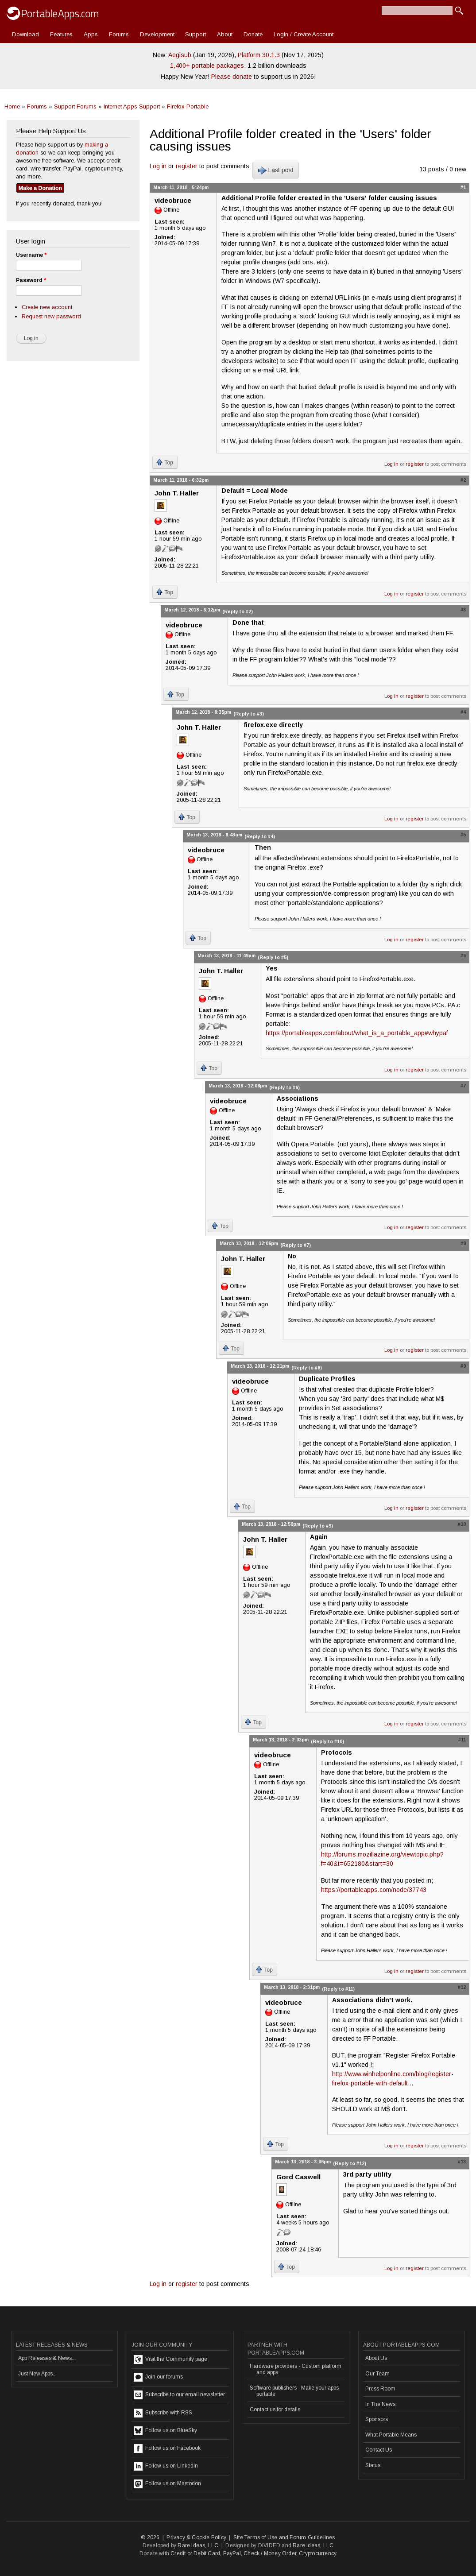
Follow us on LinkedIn (166, 2466)
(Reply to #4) (259, 836)
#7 (463, 1085)
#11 (462, 1739)
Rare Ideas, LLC (198, 2545)
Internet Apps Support (132, 106)
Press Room (380, 2389)
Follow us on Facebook (167, 2448)
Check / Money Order (270, 2553)
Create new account (47, 307)
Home (12, 106)
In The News (380, 2404)
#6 (463, 955)
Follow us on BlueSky (165, 2430)
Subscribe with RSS (163, 2413)
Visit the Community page (170, 2359)
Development (157, 34)
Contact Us (378, 2450)
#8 (463, 1243)
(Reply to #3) (248, 713)
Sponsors (376, 2419)
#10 (462, 1524)
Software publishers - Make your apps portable (294, 2391)
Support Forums (75, 106)
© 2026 (150, 2537)
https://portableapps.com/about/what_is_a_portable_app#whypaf (357, 1033)
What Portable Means (391, 2435)
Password (31, 280)
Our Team (377, 2374)
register (186, 166)
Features (61, 34)
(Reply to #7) (295, 1245)
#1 (463, 187)
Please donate (231, 76)
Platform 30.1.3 (259, 54)
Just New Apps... (37, 2374)
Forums (119, 34)
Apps (91, 34)
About (224, 34)
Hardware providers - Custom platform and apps (295, 2369)
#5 (463, 834)
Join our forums (158, 2377)
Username (31, 255)
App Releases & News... (47, 2358)
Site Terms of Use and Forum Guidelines (284, 2537)
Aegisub (179, 54)
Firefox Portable (188, 106)
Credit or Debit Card (195, 2553)
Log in (158, 166)
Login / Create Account (303, 34)
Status (372, 2465)
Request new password (51, 316)
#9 (463, 1366)
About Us (376, 2358)
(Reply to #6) (284, 1087)
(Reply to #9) (317, 1525)
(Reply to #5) (273, 957)
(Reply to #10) (327, 1741)
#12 (462, 1987)
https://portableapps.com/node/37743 (373, 1889)
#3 (463, 609)
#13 (462, 2161)
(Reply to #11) (338, 1989)
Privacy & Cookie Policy (196, 2537)
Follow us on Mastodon (167, 2483)
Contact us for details (275, 2409)
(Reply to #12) (349, 2163)
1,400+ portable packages (207, 65)
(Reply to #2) (237, 611)
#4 (463, 712)
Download (25, 34)
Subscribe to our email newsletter (179, 2394)
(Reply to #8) (306, 1367)
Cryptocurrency (318, 2553)
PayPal (232, 2553)
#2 (463, 480)
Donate (253, 34)
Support (195, 34)
